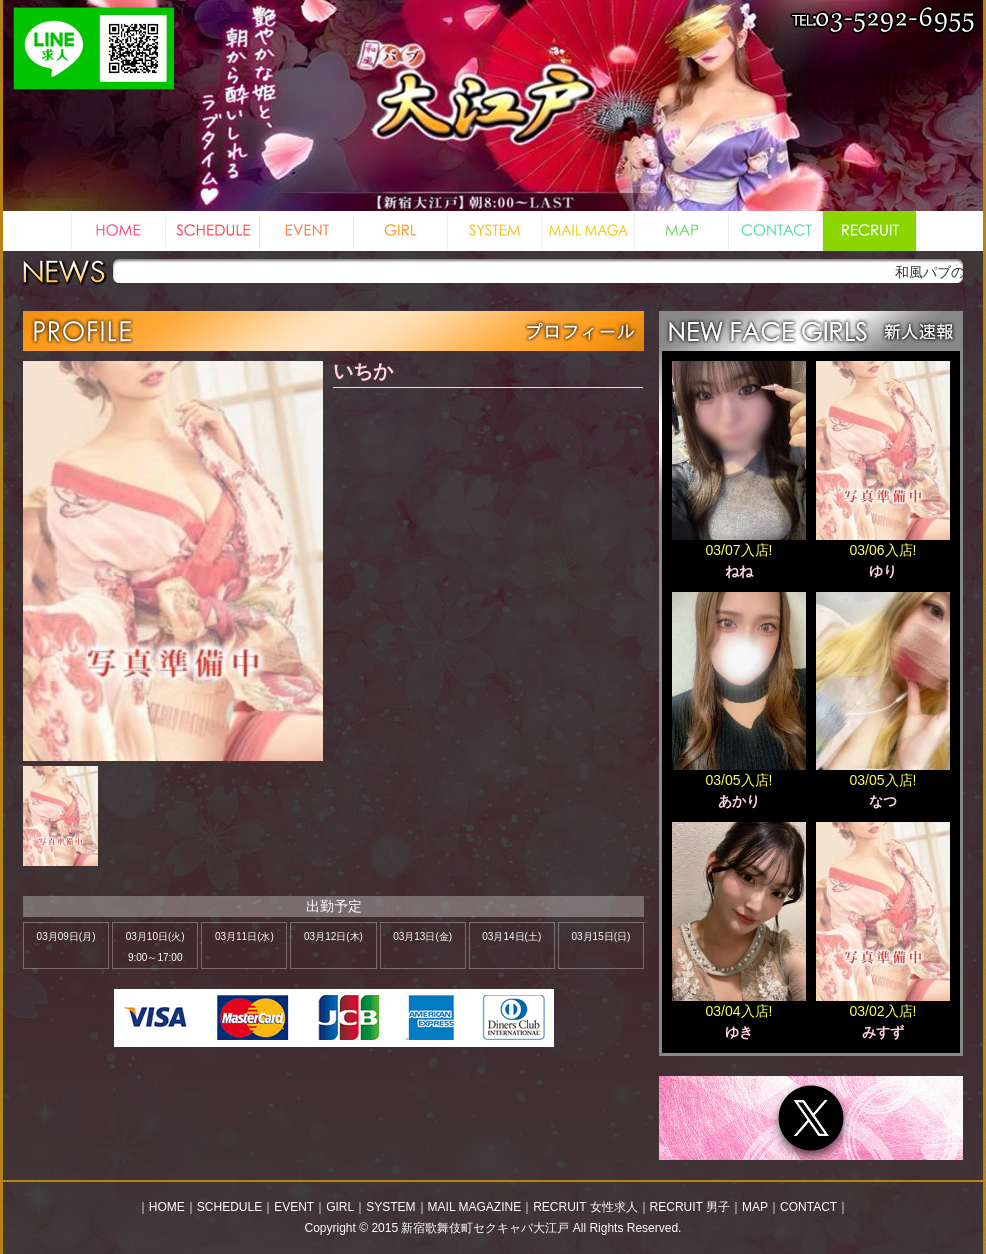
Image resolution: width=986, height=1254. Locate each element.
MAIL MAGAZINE (475, 1207)
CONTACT (808, 1207)
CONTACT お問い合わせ (775, 231)
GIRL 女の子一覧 (400, 231)
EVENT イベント (306, 231)
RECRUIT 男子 (690, 1207)
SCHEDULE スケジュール (212, 231)
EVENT (294, 1207)
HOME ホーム (118, 231)
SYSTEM (390, 1207)
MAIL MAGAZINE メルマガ (587, 231)
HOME (167, 1207)
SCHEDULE (229, 1207)
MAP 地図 (681, 231)
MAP (755, 1207)
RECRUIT (869, 231)
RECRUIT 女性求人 (585, 1207)
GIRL (340, 1207)
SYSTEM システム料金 (494, 231)
